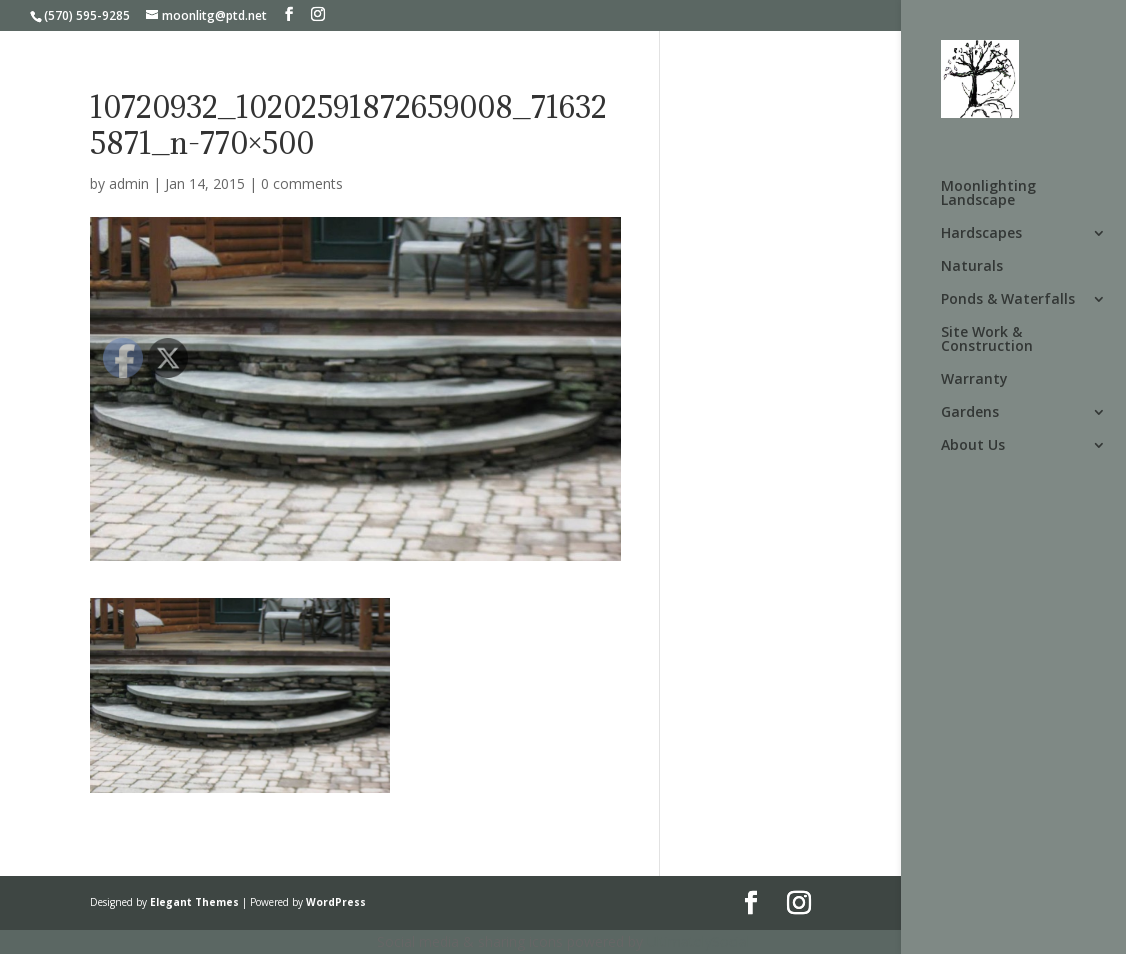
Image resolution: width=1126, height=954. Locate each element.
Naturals (972, 267)
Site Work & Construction (987, 340)
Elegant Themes (194, 902)
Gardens (970, 413)
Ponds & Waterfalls (1008, 300)
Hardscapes (981, 234)
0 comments (302, 183)
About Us (973, 446)
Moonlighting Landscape (988, 194)
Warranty (974, 380)
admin (129, 183)
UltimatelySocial (698, 941)
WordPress (336, 902)
